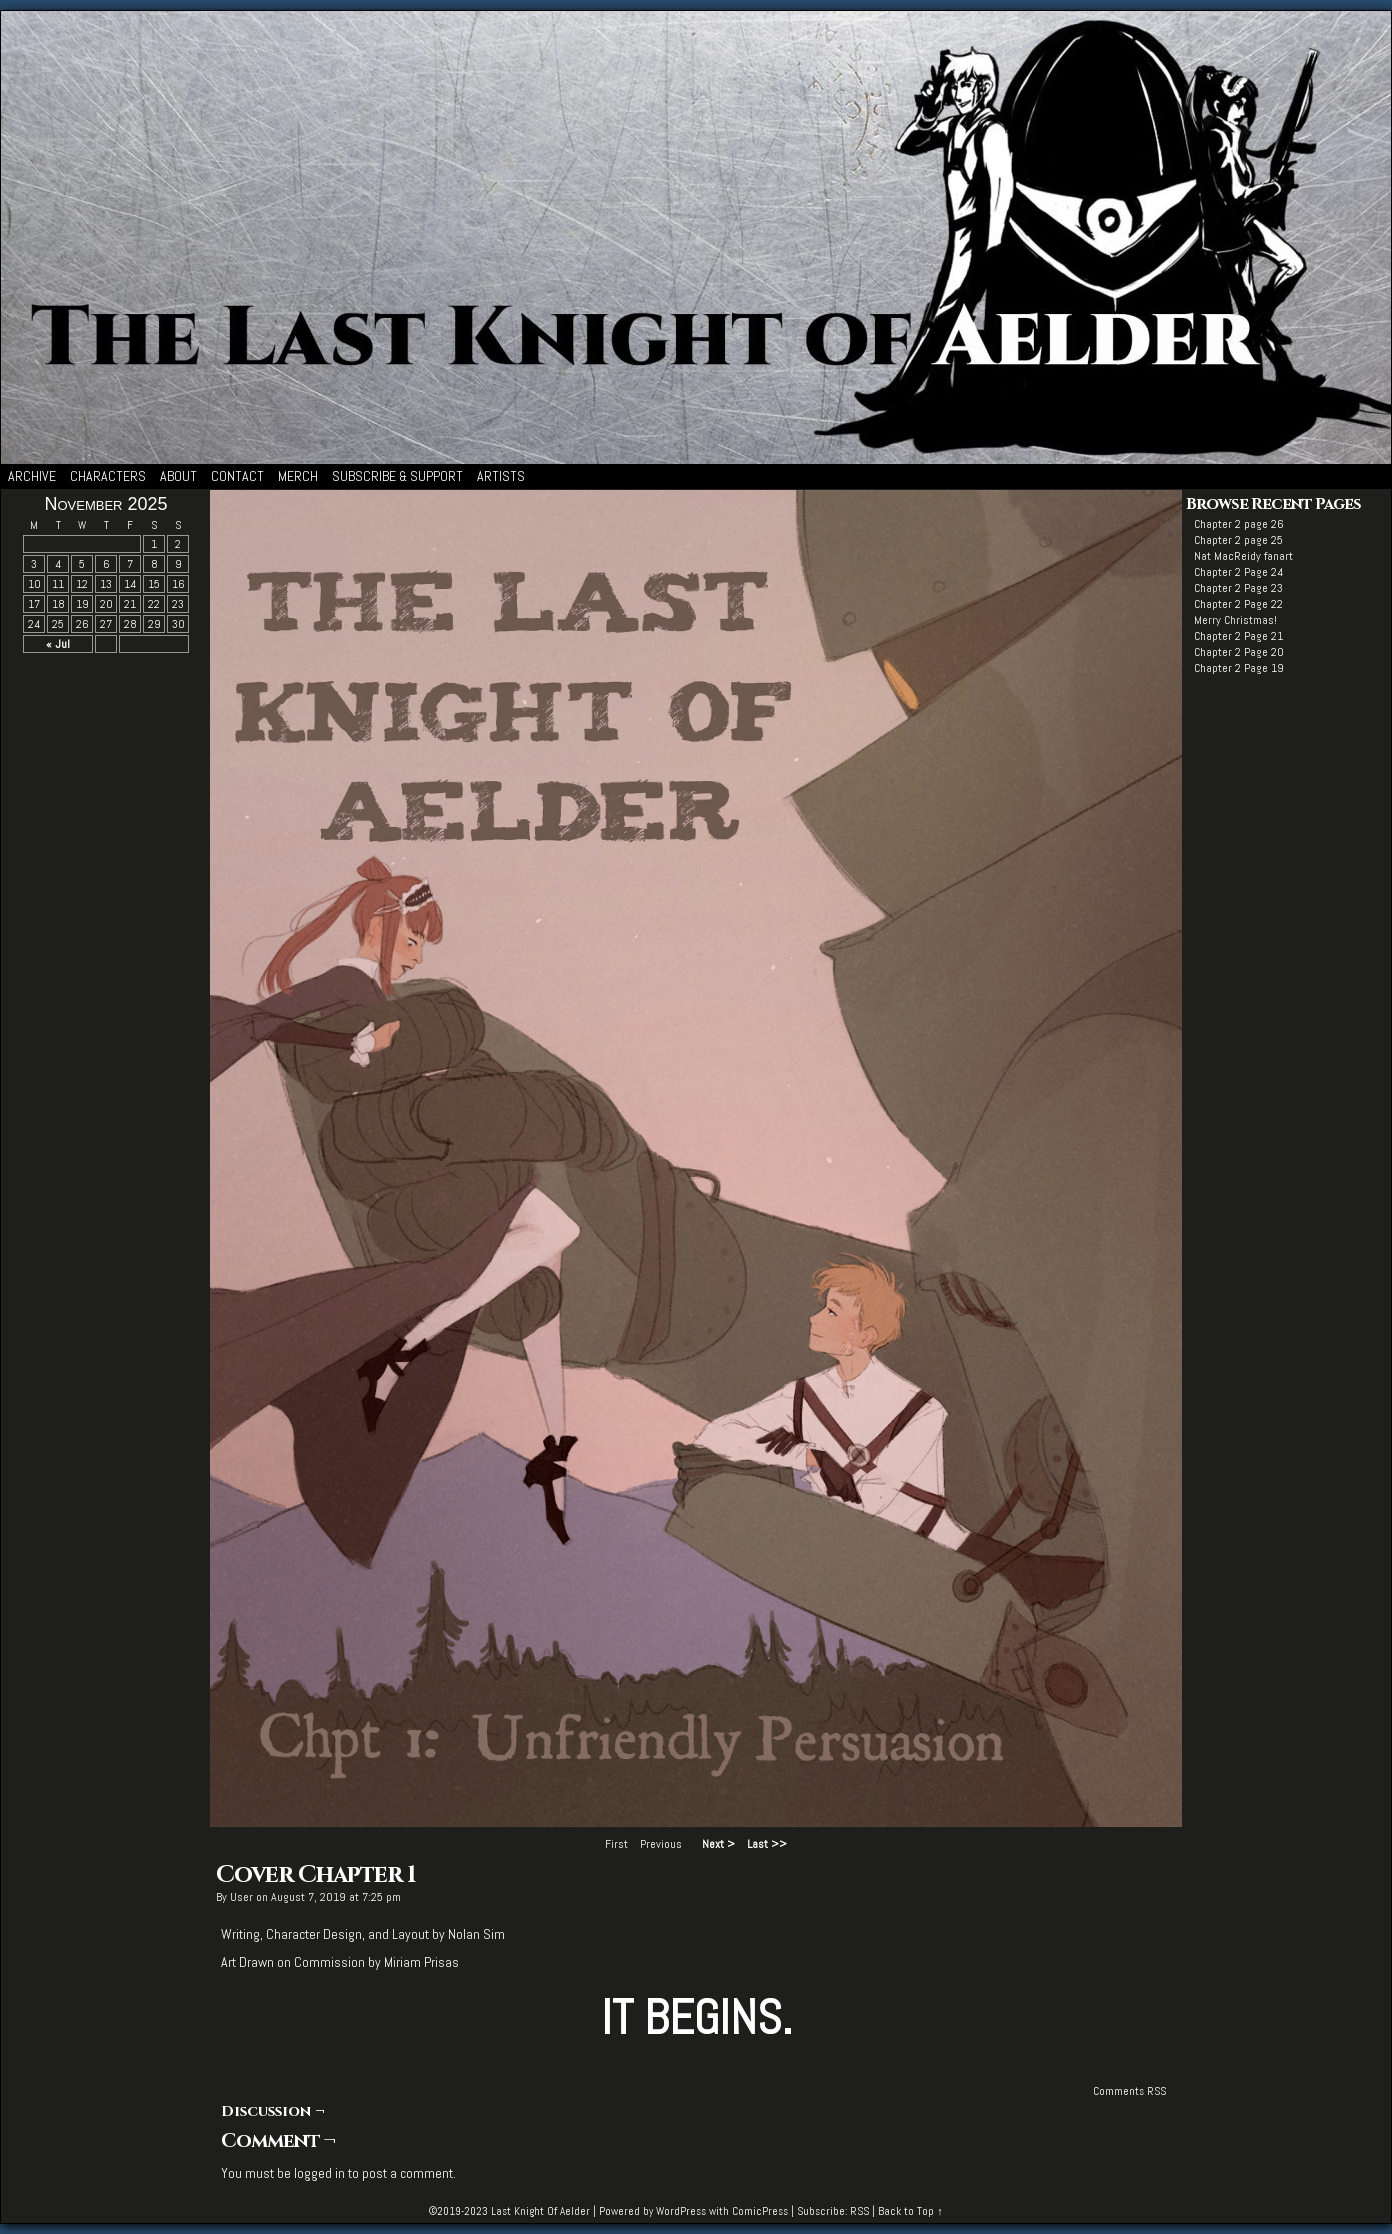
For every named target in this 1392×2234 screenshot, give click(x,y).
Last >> (767, 1844)
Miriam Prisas (421, 1962)
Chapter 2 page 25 (1238, 540)
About (178, 476)
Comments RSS (1129, 2091)
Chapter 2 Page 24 (1238, 572)
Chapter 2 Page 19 (1239, 668)
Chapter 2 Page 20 (1239, 652)
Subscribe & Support (397, 476)
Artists (501, 476)
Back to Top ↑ (910, 2211)
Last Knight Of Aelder (540, 2211)
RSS (859, 2211)
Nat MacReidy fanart (1243, 556)
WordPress (681, 2211)
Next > (718, 1844)
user (241, 1897)
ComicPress (760, 2211)
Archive (32, 476)
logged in (319, 2173)
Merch (298, 476)
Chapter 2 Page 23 (1238, 588)
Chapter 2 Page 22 (1238, 604)
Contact (237, 476)
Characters (108, 476)
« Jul (58, 644)
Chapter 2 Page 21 (1238, 636)
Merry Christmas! (1235, 620)
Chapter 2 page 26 (1239, 524)
